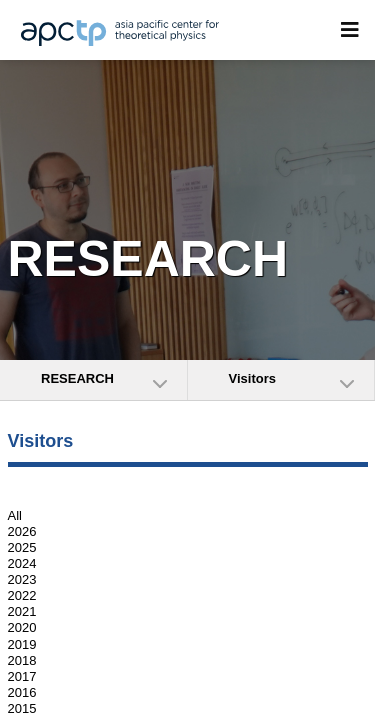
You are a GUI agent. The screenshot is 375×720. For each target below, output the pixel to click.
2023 (22, 579)
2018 (22, 660)
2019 (22, 644)
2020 (22, 628)
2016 (22, 692)
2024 (22, 563)
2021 (22, 611)
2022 (22, 595)
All (15, 515)
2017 (22, 676)
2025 (22, 547)
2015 (22, 708)
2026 (22, 531)
